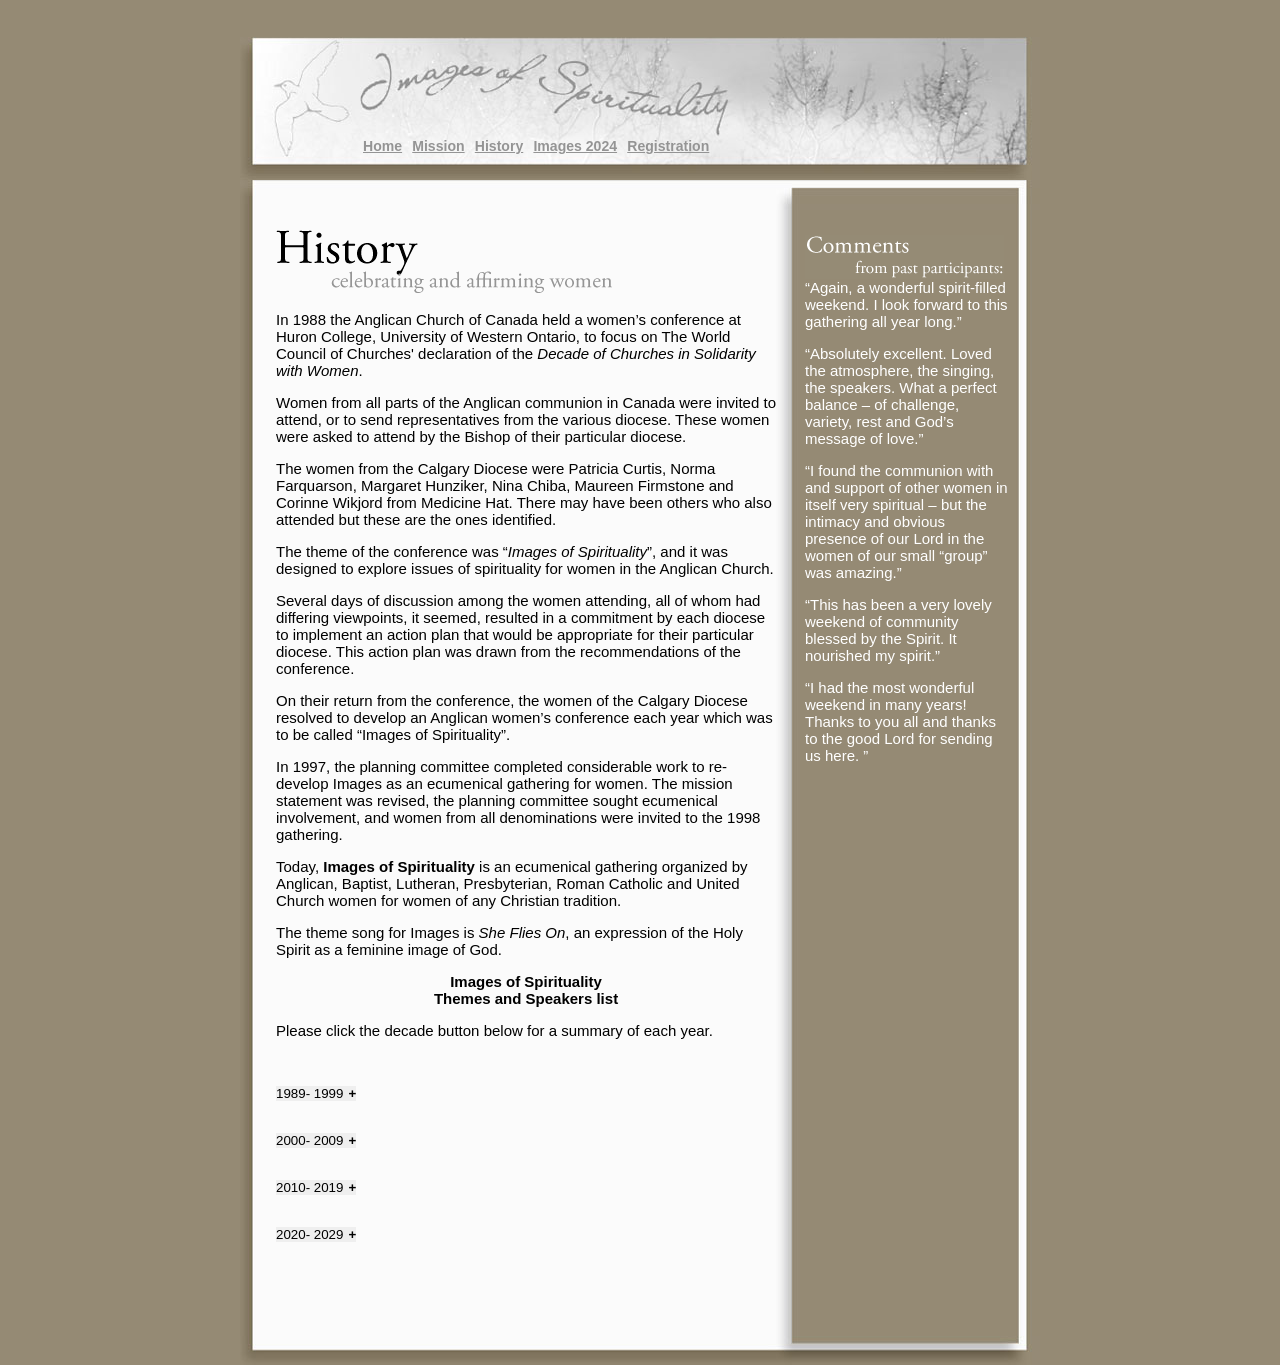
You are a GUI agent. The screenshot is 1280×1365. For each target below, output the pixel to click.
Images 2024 (575, 146)
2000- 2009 (309, 1140)
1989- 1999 (309, 1093)
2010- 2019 (309, 1187)
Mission (438, 146)
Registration (668, 146)
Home (382, 146)
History (499, 146)
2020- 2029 (309, 1234)
